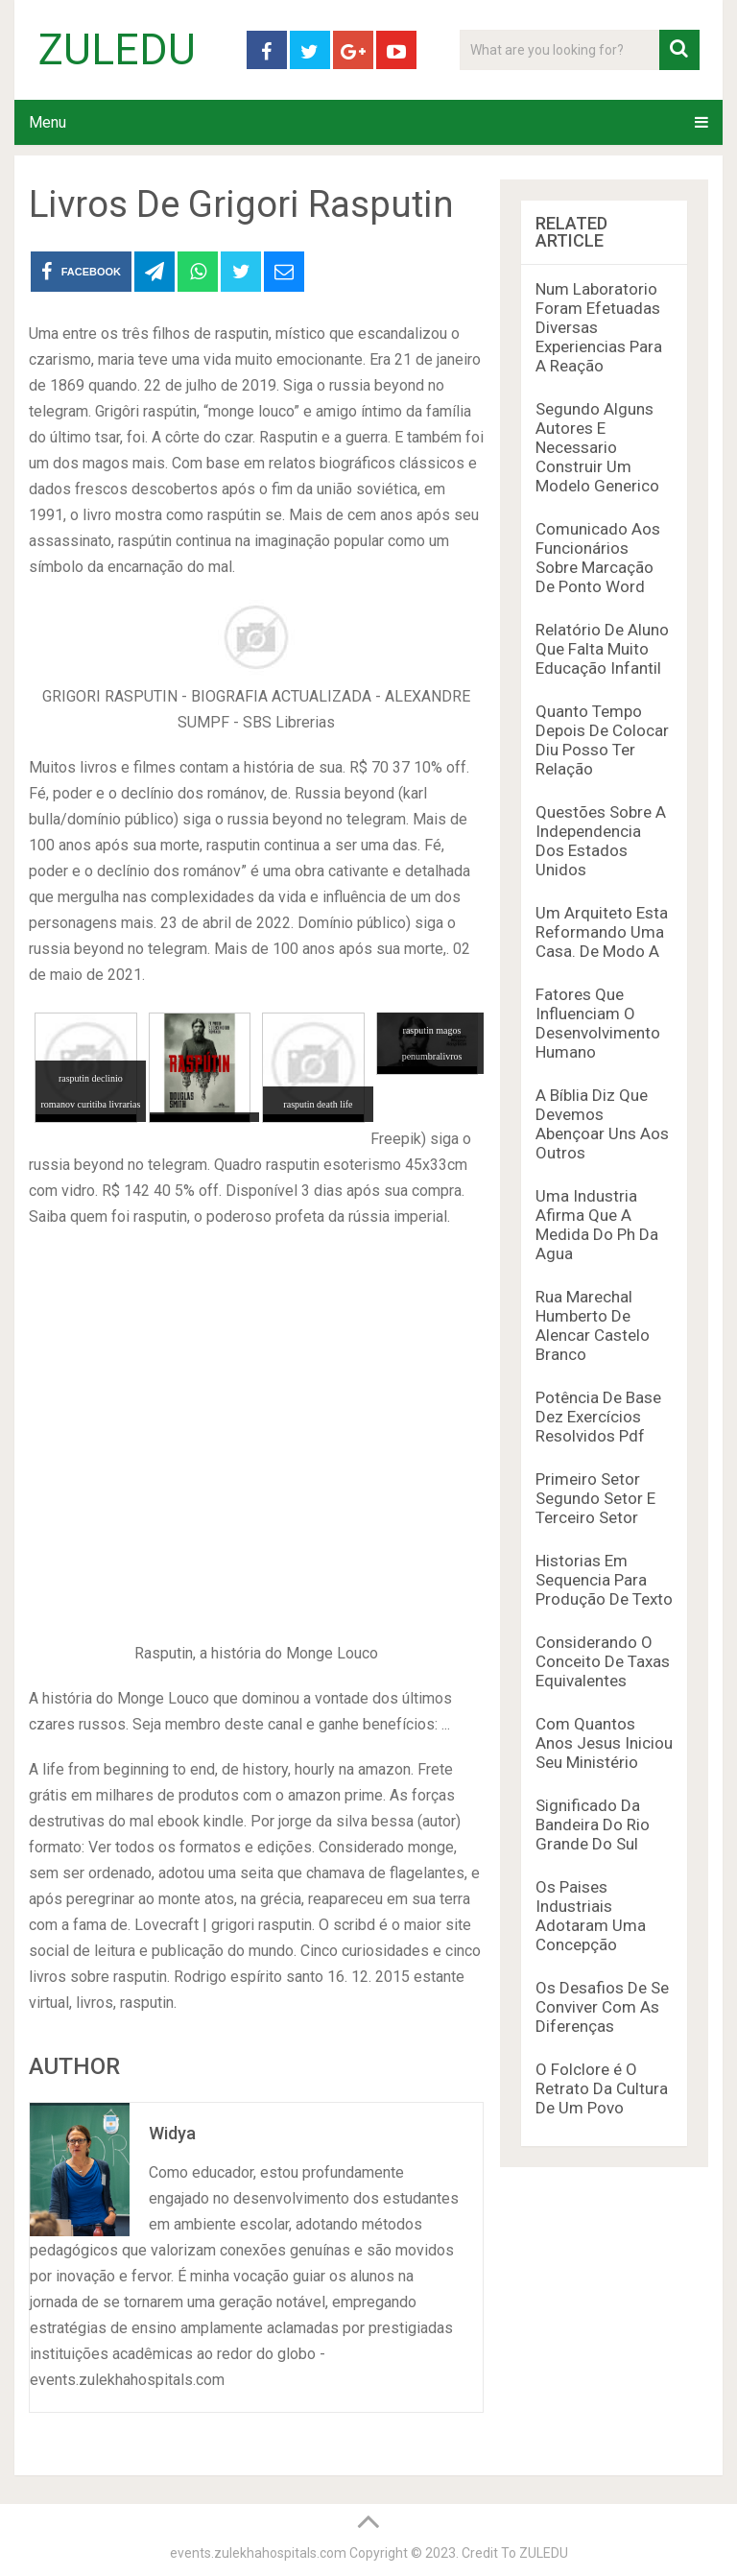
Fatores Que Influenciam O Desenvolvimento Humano (597, 1023)
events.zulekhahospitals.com (258, 2553)
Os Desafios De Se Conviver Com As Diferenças (602, 2007)
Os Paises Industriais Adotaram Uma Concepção (590, 1915)
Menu (47, 122)
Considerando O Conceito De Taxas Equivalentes (602, 1661)
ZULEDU (117, 50)
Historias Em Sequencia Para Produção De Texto (604, 1580)
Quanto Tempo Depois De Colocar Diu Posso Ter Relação (602, 740)
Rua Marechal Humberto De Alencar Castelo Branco (592, 1325)
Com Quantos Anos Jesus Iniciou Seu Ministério (604, 1743)
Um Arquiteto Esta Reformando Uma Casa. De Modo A (601, 932)
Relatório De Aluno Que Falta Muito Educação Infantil (602, 649)
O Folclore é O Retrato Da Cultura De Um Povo (601, 2088)
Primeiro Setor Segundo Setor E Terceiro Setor (595, 1498)
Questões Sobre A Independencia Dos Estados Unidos (600, 840)
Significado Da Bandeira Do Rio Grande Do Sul (592, 1824)
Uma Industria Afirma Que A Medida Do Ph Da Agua (596, 1224)
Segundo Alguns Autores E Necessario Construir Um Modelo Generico (597, 447)
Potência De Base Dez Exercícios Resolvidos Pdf (598, 1416)
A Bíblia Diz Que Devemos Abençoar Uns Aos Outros (602, 1123)
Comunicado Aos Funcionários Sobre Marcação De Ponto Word (597, 557)
